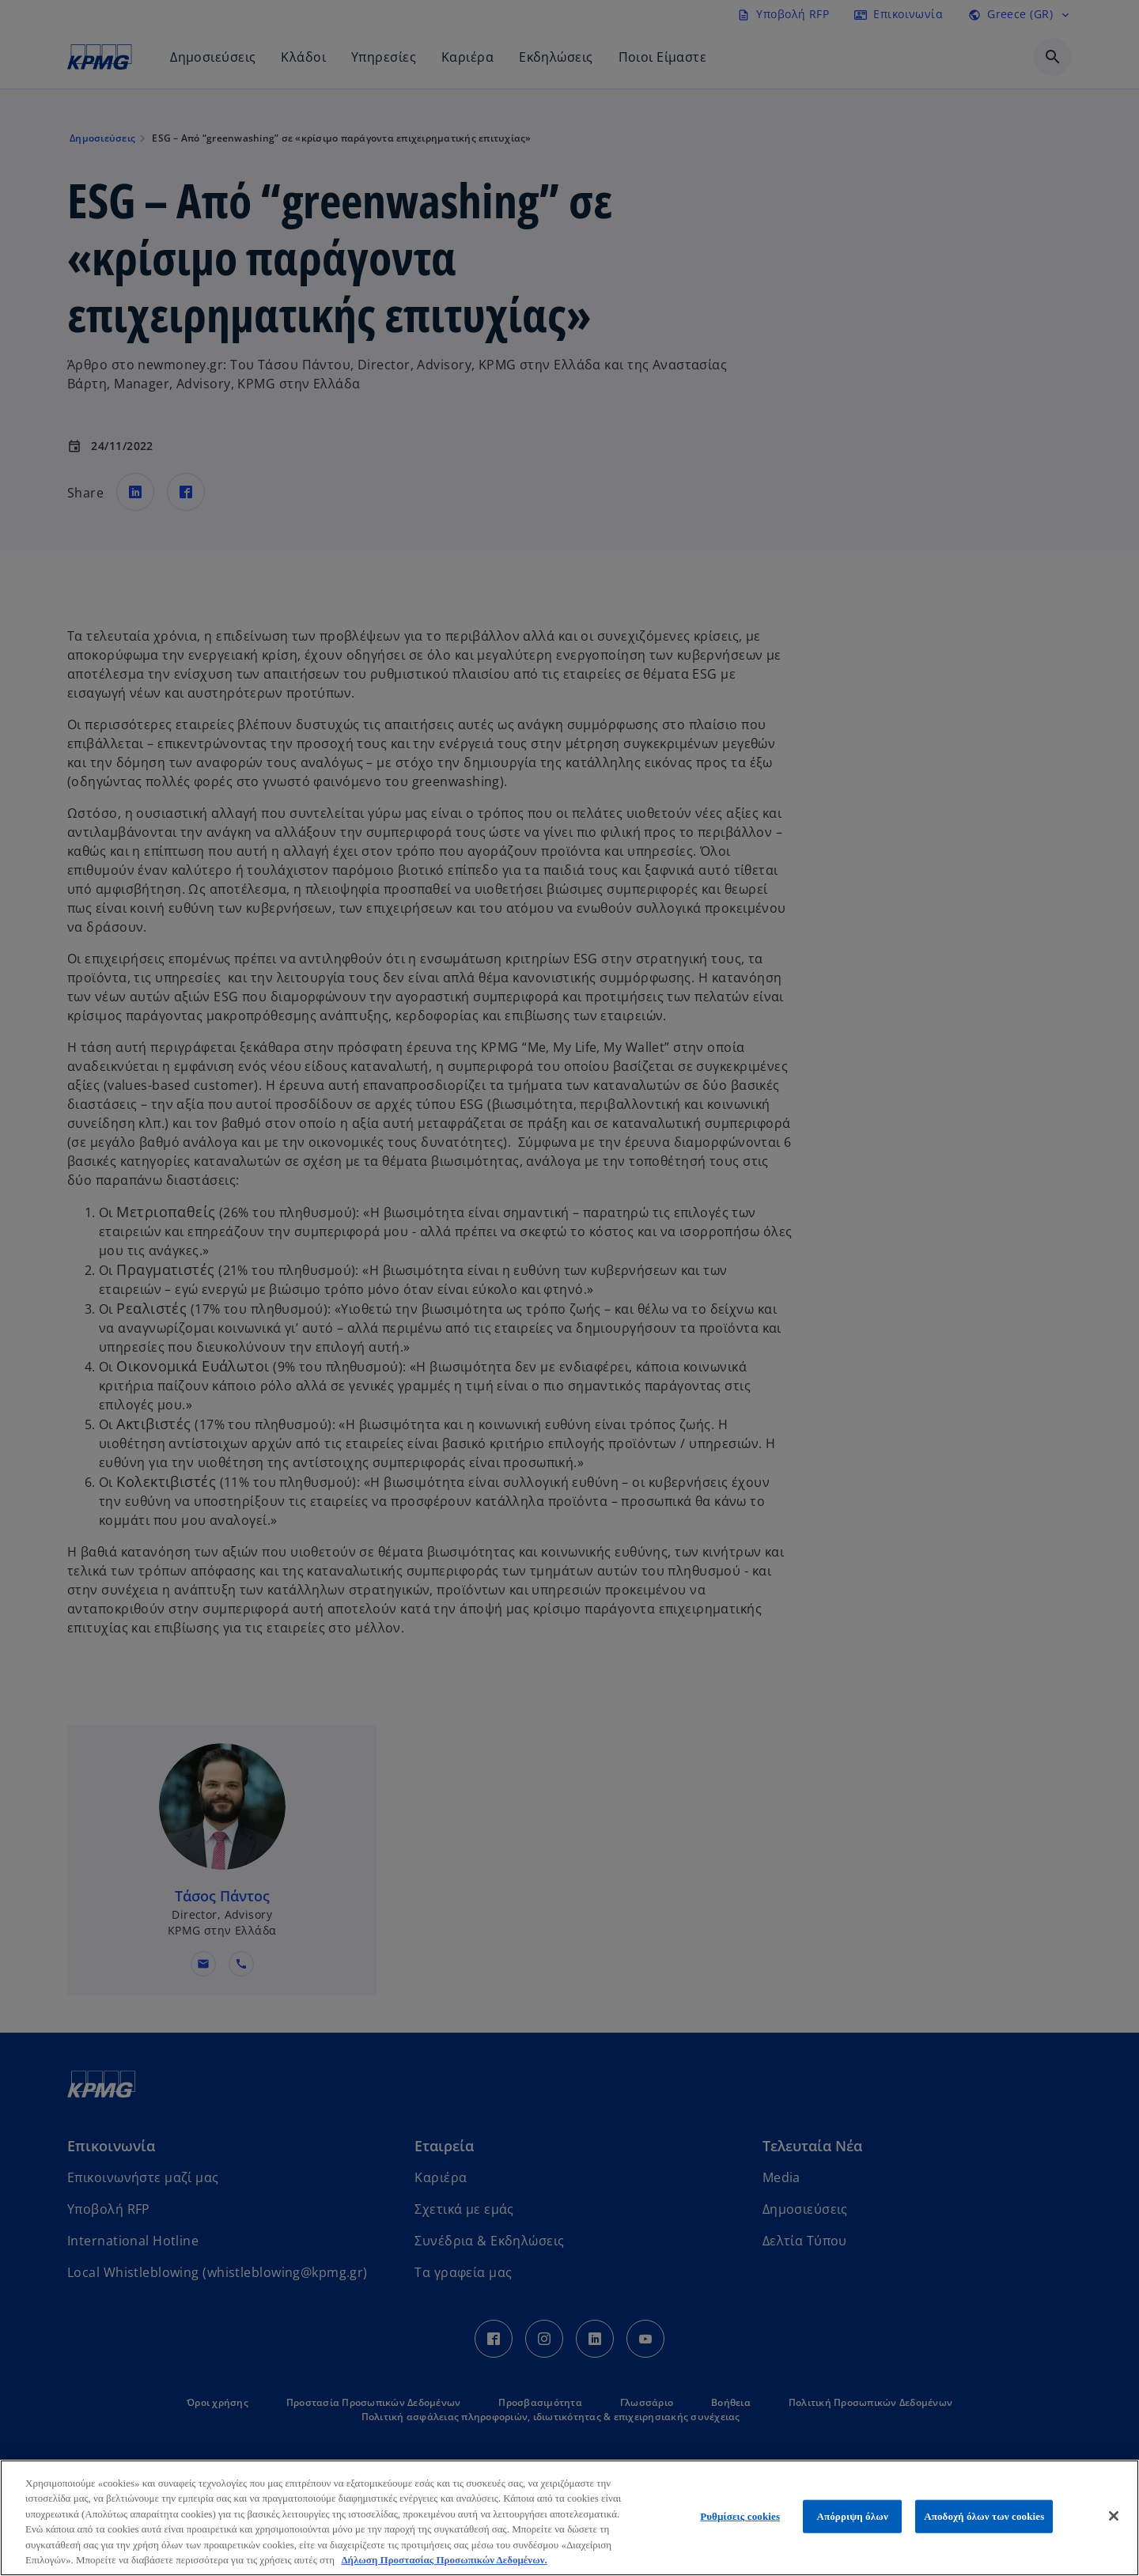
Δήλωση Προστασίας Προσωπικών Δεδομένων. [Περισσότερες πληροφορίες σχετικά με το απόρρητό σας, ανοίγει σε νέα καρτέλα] (444, 2560)
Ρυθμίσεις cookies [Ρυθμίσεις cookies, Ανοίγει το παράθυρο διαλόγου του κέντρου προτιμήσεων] (740, 2516)
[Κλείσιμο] (1113, 2515)
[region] (569, 2518)
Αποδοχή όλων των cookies (984, 2516)
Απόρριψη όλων (851, 2516)
